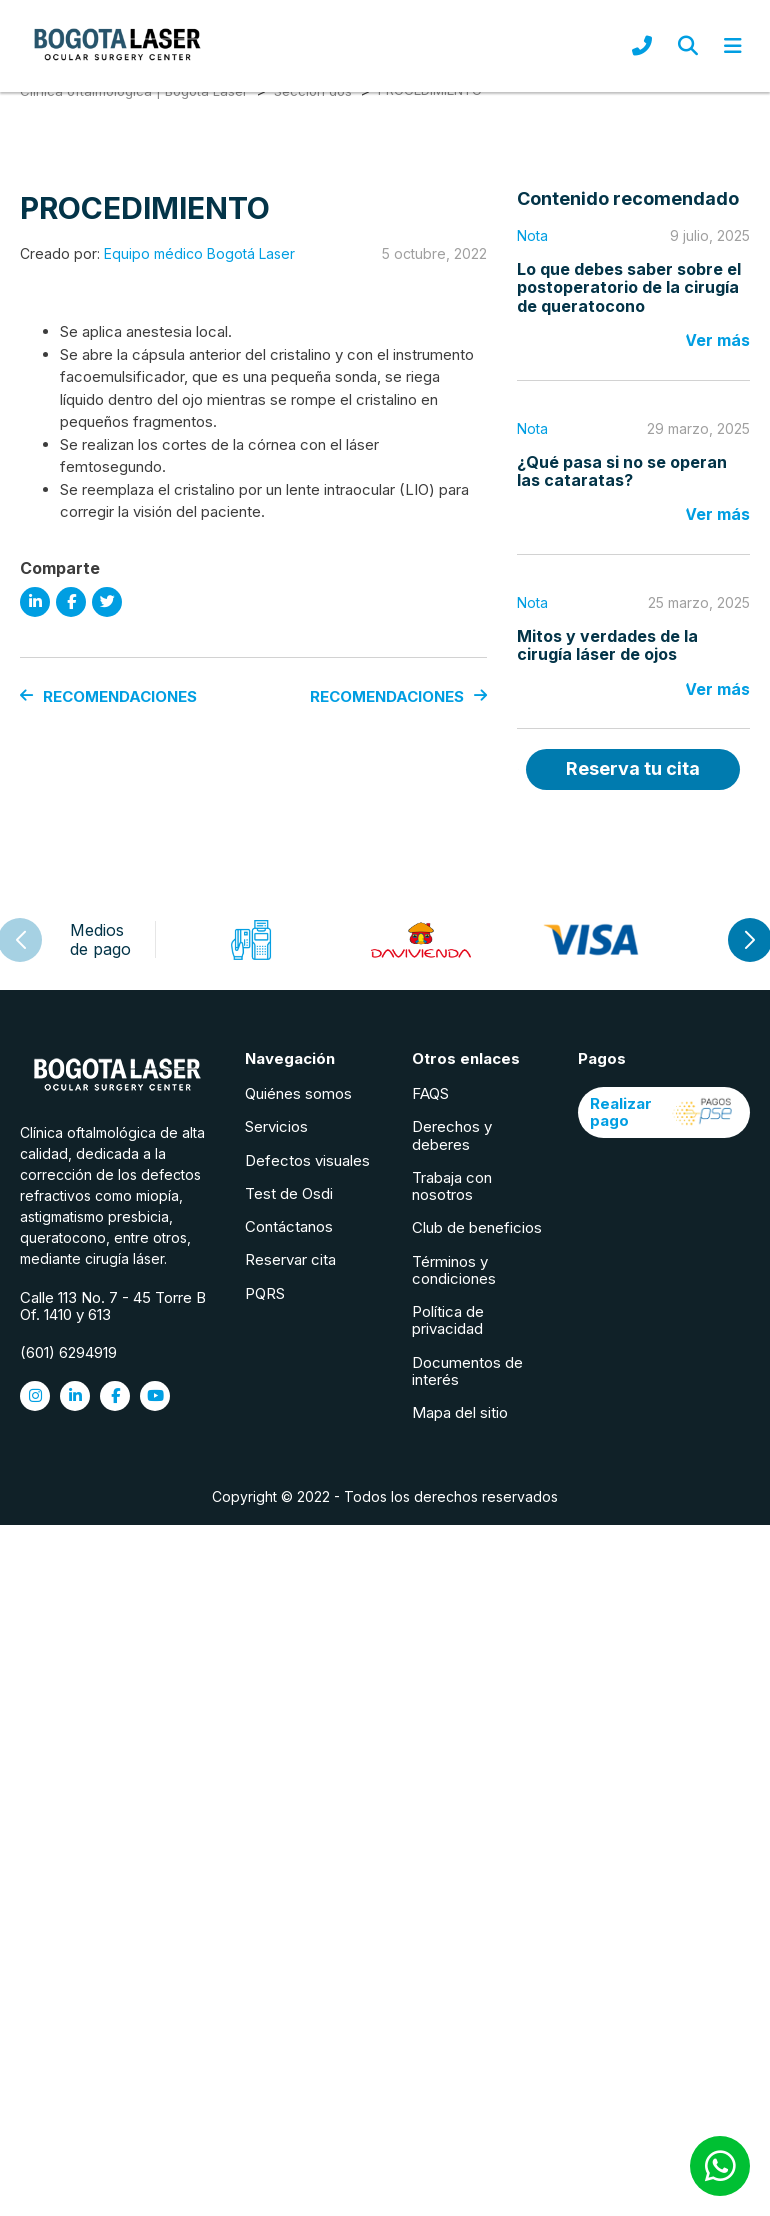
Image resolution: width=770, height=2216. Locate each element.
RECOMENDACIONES (108, 696)
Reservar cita (290, 1259)
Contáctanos (289, 1226)
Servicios (276, 1126)
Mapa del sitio (460, 1412)
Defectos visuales (307, 1160)
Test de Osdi (289, 1193)
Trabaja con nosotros (452, 1186)
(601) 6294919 (68, 1352)
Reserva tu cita (633, 768)
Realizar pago (664, 1112)
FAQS (430, 1093)
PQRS (265, 1293)
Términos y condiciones (454, 1270)
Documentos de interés (467, 1371)
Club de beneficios (477, 1227)
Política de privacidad (448, 1320)
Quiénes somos (298, 1093)
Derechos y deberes (452, 1135)
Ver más (717, 340)
